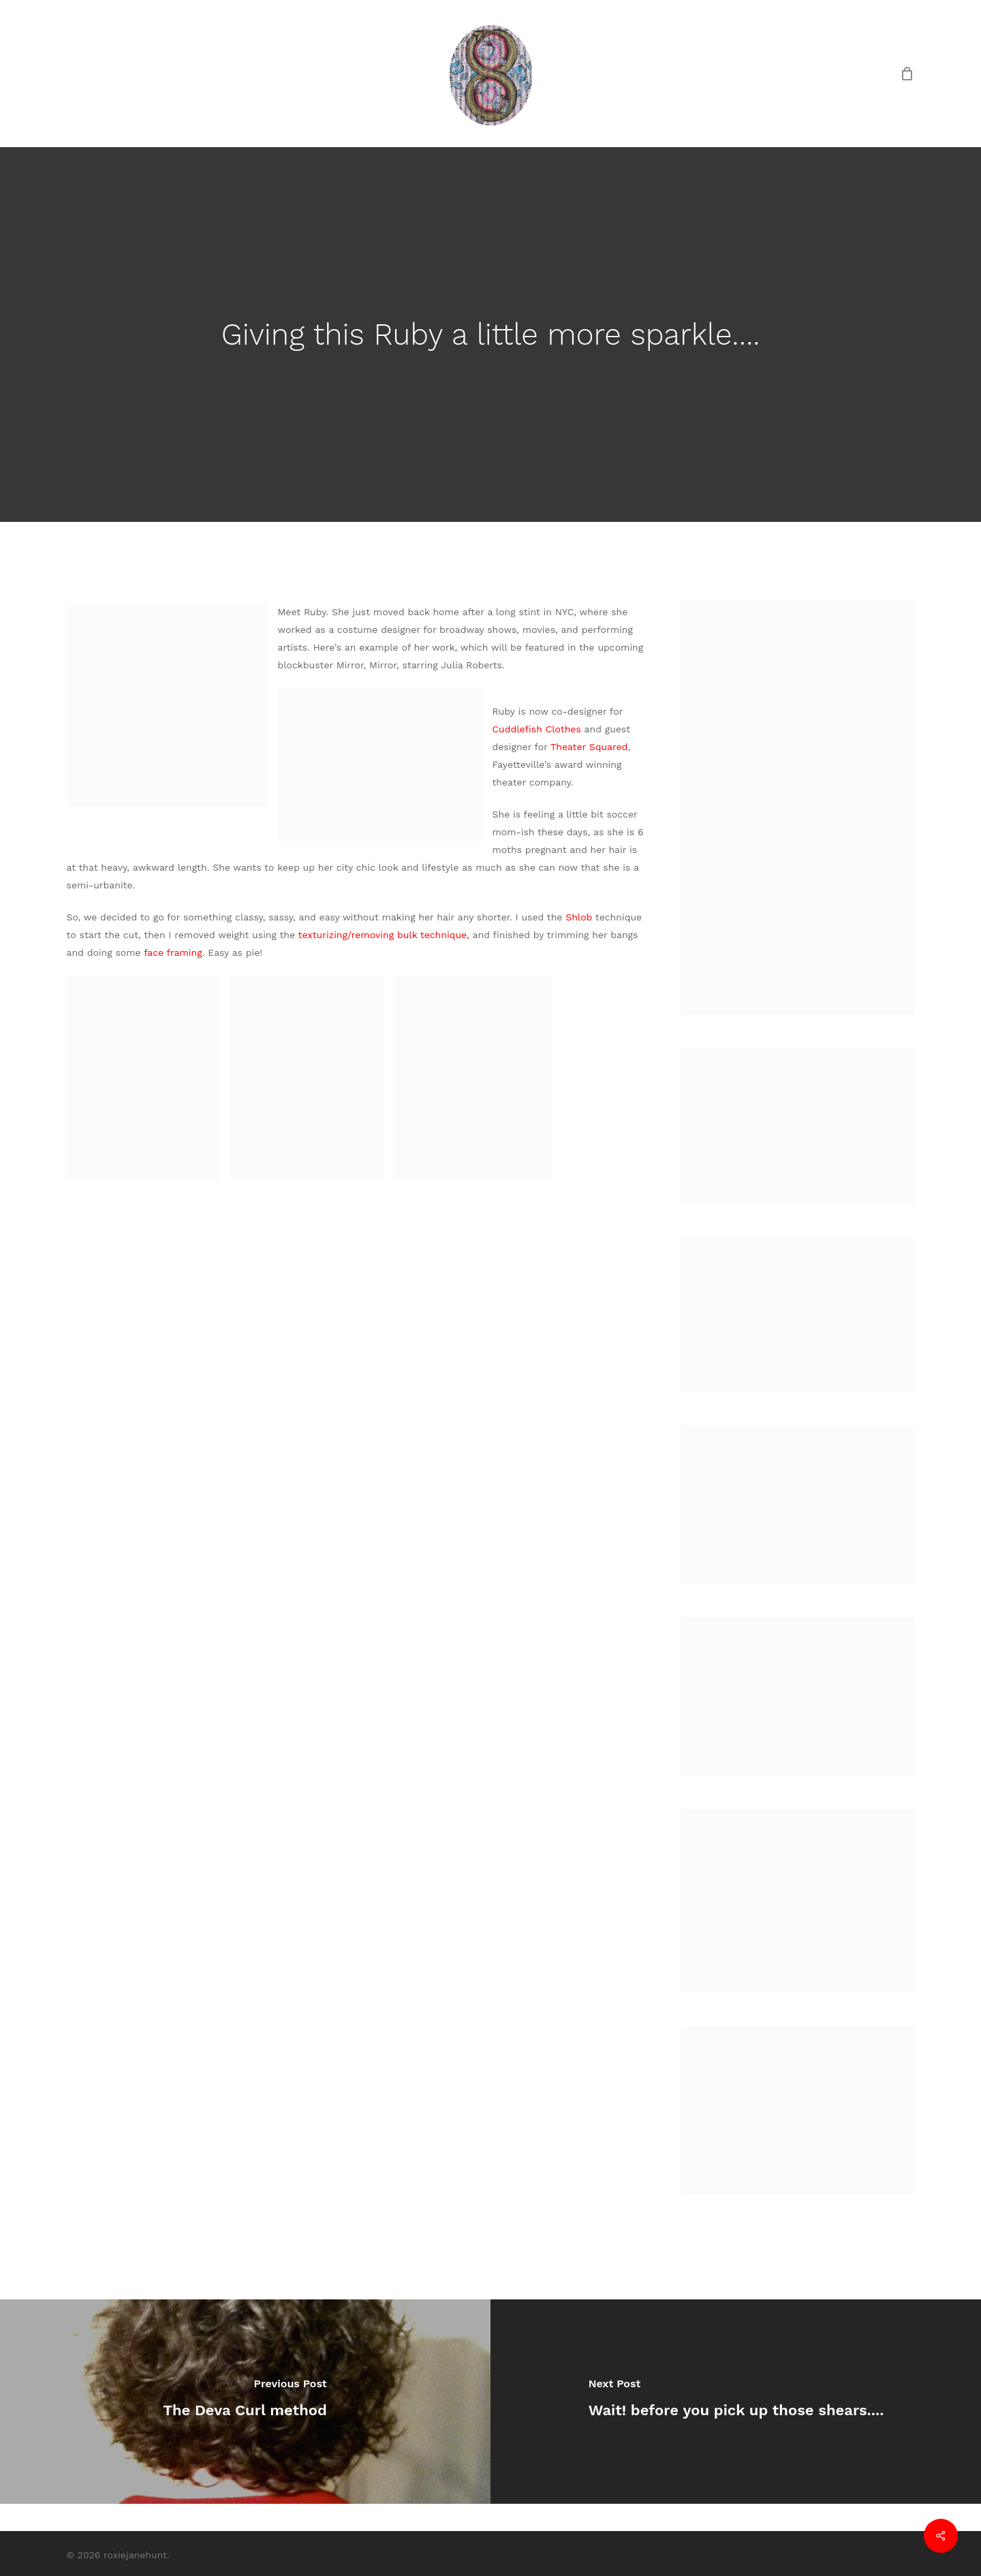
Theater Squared (588, 746)
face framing (173, 952)
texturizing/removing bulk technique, (385, 934)
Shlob (580, 917)
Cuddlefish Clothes (539, 729)
